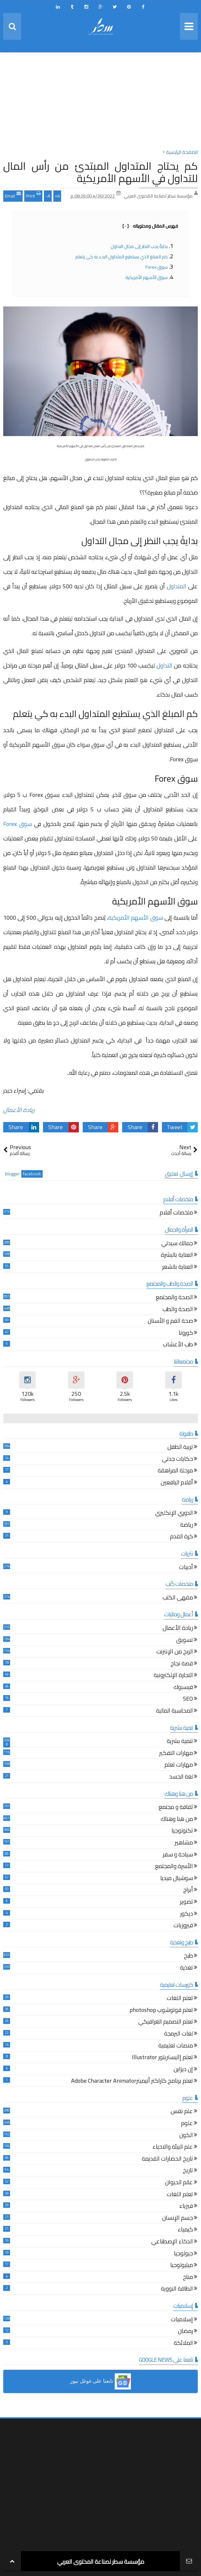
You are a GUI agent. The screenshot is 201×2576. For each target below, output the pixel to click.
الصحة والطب (178, 1310)
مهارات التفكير (176, 1753)
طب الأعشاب (178, 1345)
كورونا (186, 1333)
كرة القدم (181, 1537)
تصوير (186, 1902)
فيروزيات (183, 1926)
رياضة (186, 1525)
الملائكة (183, 2343)
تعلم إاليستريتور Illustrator (162, 2058)
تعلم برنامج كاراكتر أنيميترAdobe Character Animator (132, 2081)
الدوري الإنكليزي (174, 1513)
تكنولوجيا (182, 1831)
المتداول (176, 586)
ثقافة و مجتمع (176, 1807)
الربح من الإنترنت (174, 1652)
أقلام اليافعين (177, 1483)
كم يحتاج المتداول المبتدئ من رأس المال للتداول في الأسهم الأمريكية (100, 172)
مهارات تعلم (178, 1765)
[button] (100, 2381)
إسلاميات (182, 2320)
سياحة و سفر (178, 1855)
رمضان (185, 2331)
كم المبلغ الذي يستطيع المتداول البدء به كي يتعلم (121, 256)
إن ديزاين (183, 2070)
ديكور (186, 1914)
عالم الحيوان (179, 2183)
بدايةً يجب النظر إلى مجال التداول (139, 246)
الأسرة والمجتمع (174, 1867)
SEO (188, 1699)
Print (33, 195)
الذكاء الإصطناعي (172, 2242)
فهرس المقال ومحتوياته (150, 226)
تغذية (186, 1968)
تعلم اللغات (180, 1998)
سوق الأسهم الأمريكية (146, 277)
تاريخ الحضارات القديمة (167, 2159)
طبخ (188, 1956)
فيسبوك (183, 1687)
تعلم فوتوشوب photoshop (161, 2010)
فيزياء (186, 2206)
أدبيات (186, 1568)
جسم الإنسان (177, 2218)
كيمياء (185, 2230)
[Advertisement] (100, 102)
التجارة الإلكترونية (173, 1676)
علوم (187, 2124)
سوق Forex (156, 267)
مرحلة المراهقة (175, 1471)
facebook (32, 1174)
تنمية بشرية (180, 1741)
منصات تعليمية (175, 2046)
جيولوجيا (183, 2254)
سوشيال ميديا (176, 1879)
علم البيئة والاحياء (173, 2147)
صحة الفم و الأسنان (170, 1321)
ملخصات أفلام (176, 1213)
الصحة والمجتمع (174, 1298)
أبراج (188, 1890)
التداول (164, 665)
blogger (12, 1174)
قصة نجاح (182, 1664)
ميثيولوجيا (181, 2265)
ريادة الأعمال (19, 1110)
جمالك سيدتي (177, 1244)
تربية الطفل (180, 1447)
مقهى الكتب (178, 1598)
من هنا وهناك (177, 1819)
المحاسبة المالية (174, 1711)
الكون (186, 2136)
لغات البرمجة (178, 2034)
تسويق (184, 1640)
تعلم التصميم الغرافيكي (165, 2022)
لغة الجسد (181, 1777)
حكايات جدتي (177, 1459)
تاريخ (188, 2171)
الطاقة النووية (177, 2289)
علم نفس (182, 2112)
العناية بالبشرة (177, 1255)
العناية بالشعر (177, 1267)
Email (13, 195)
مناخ (188, 2277)
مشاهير (184, 1843)
